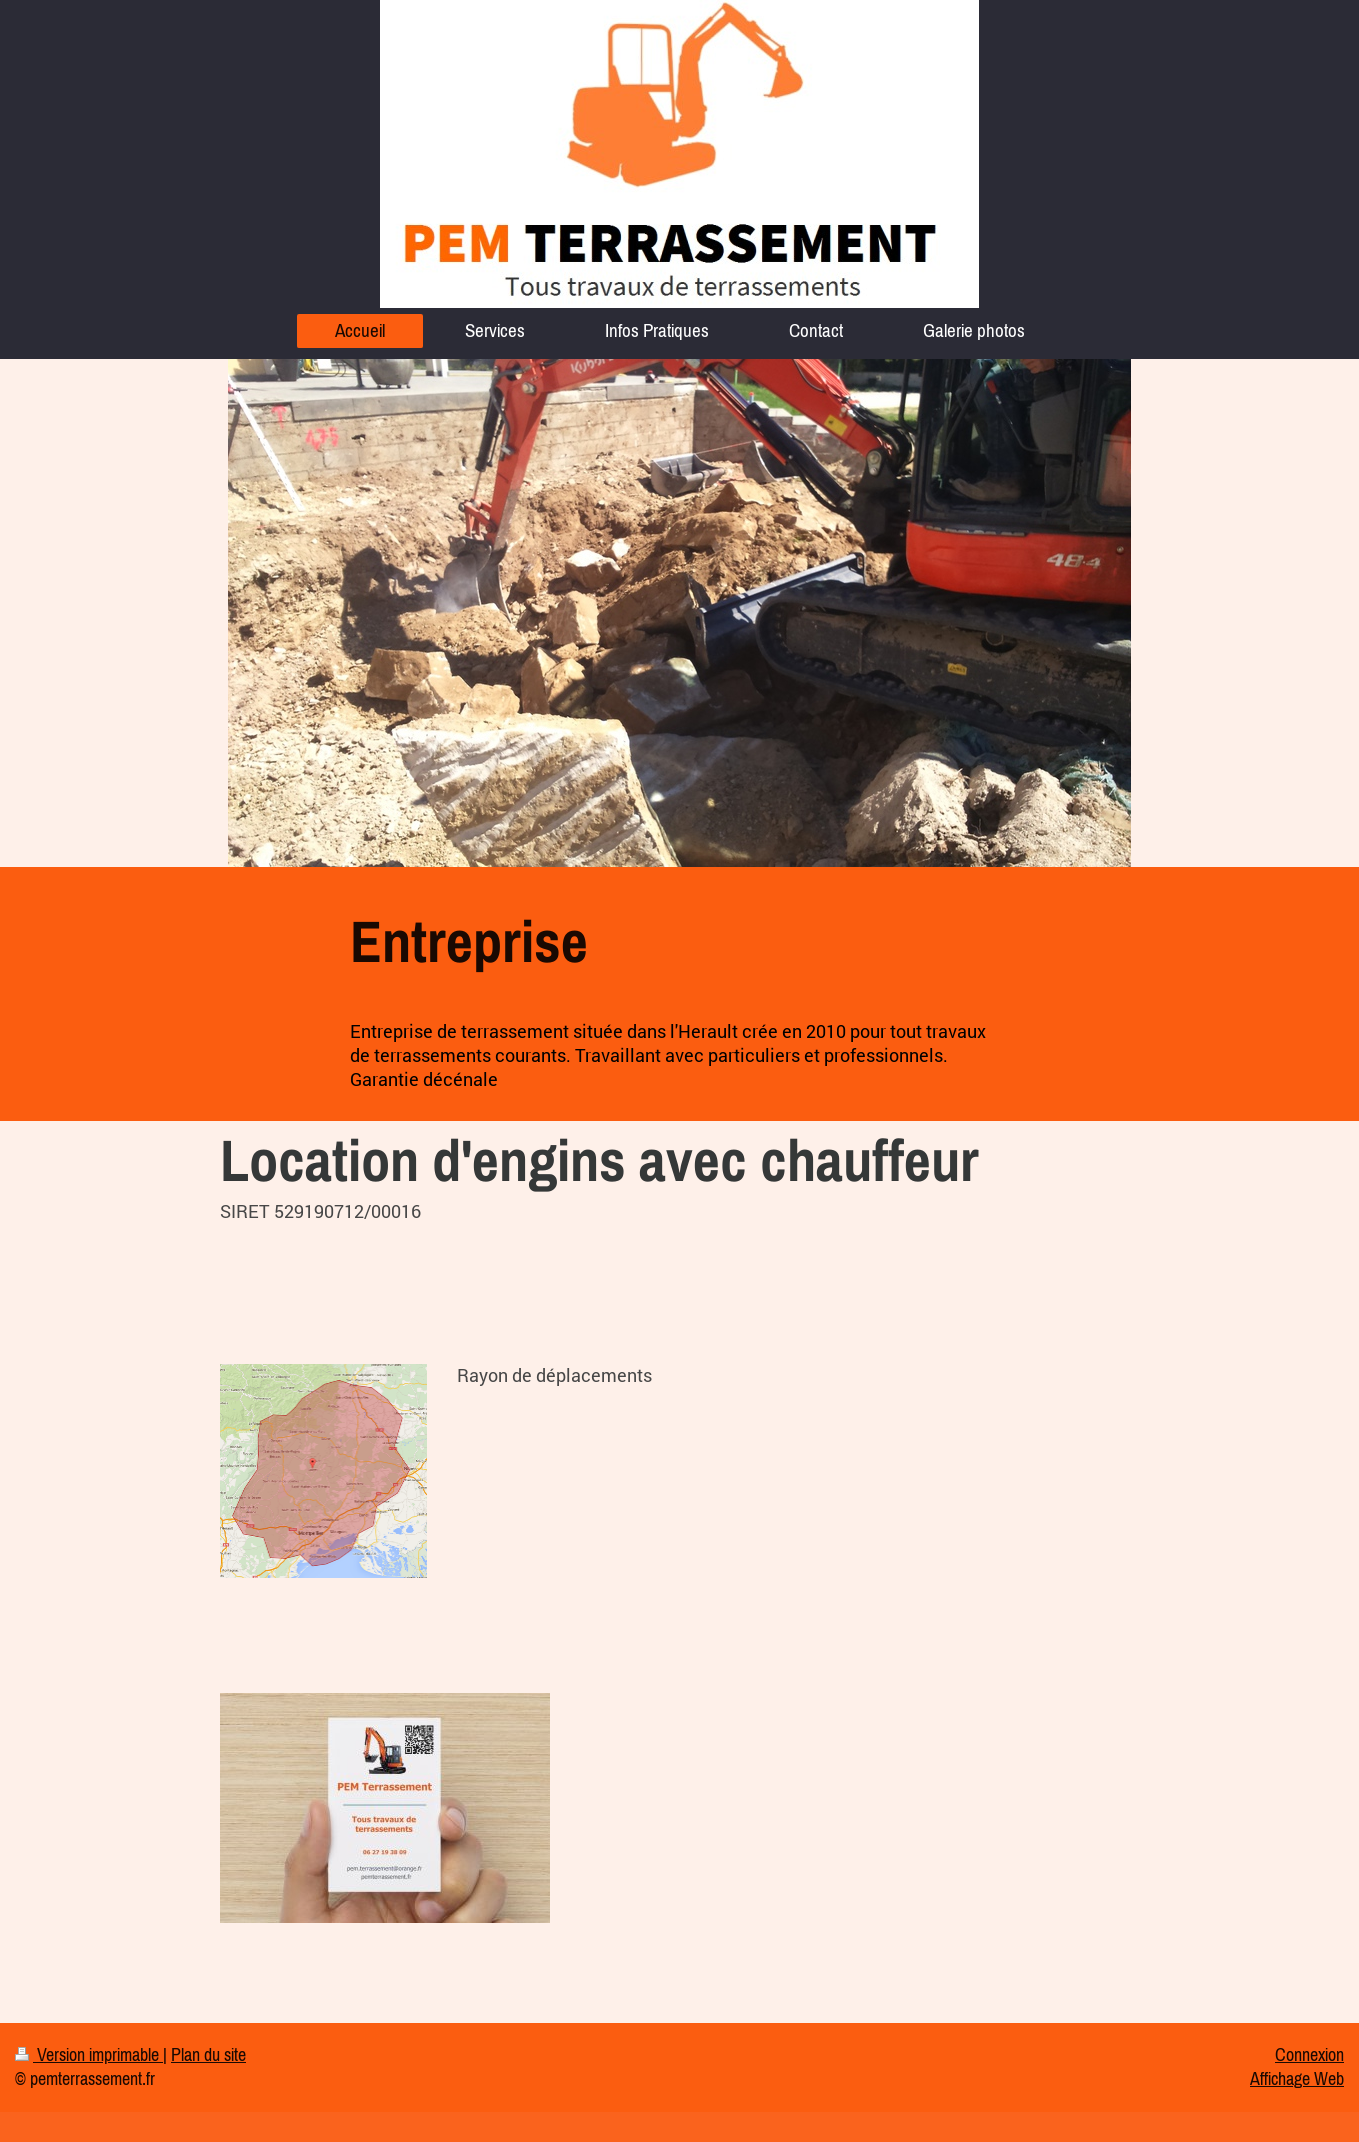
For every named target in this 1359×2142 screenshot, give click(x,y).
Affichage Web (1297, 2079)
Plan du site (208, 2055)
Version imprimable (89, 2055)
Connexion (1309, 2055)
